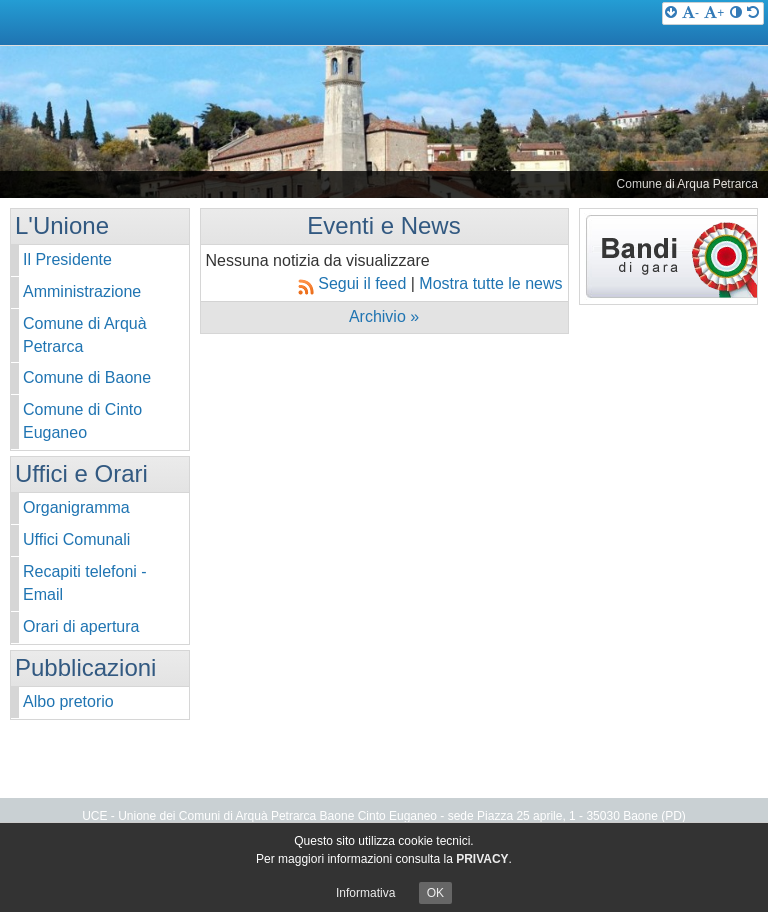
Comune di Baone (87, 377)
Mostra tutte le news (490, 283)
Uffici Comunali (76, 539)
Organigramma (76, 507)
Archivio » (384, 316)
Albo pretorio (68, 701)
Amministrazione (82, 291)
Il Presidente (67, 259)
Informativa (365, 893)
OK (435, 893)
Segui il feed (354, 283)
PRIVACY (482, 859)
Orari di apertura (81, 626)
